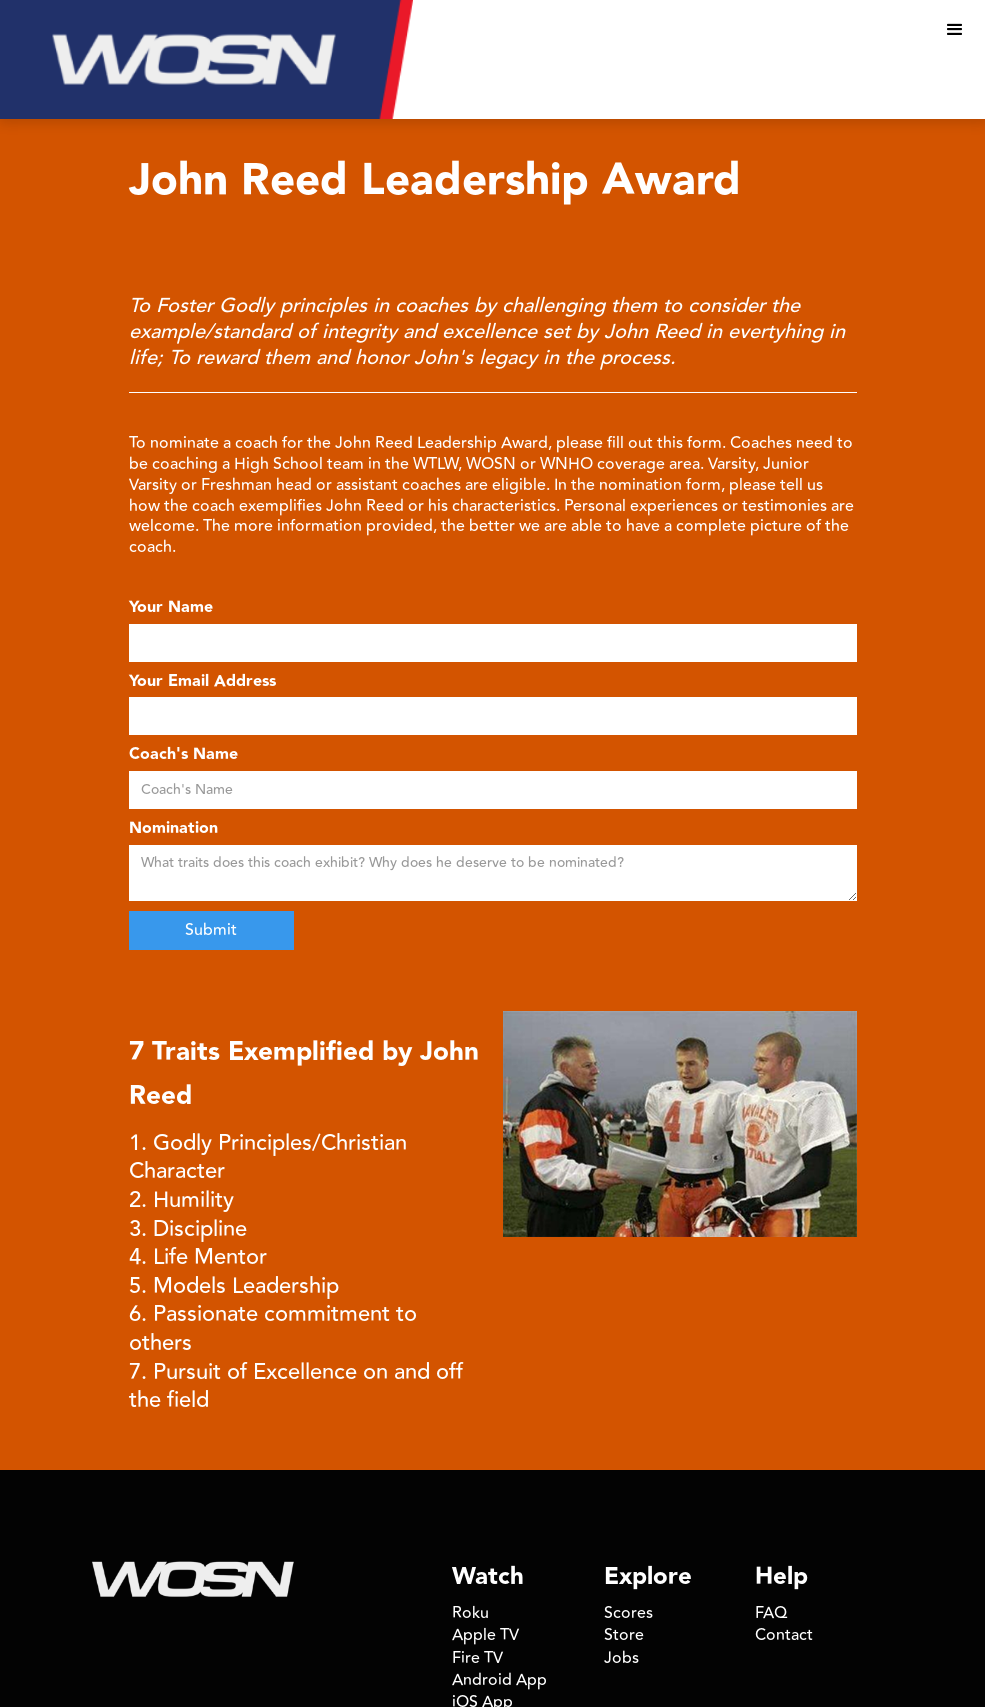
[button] (955, 30)
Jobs (621, 1658)
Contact (784, 1635)
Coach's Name (183, 755)
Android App (499, 1680)
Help (781, 1577)
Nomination (173, 829)
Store (624, 1635)
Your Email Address (202, 682)
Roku (470, 1613)
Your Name (171, 608)
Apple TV (485, 1635)
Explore (648, 1577)
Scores (628, 1613)
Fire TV (477, 1658)
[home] (206, 59)
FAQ (771, 1613)
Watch (488, 1577)
